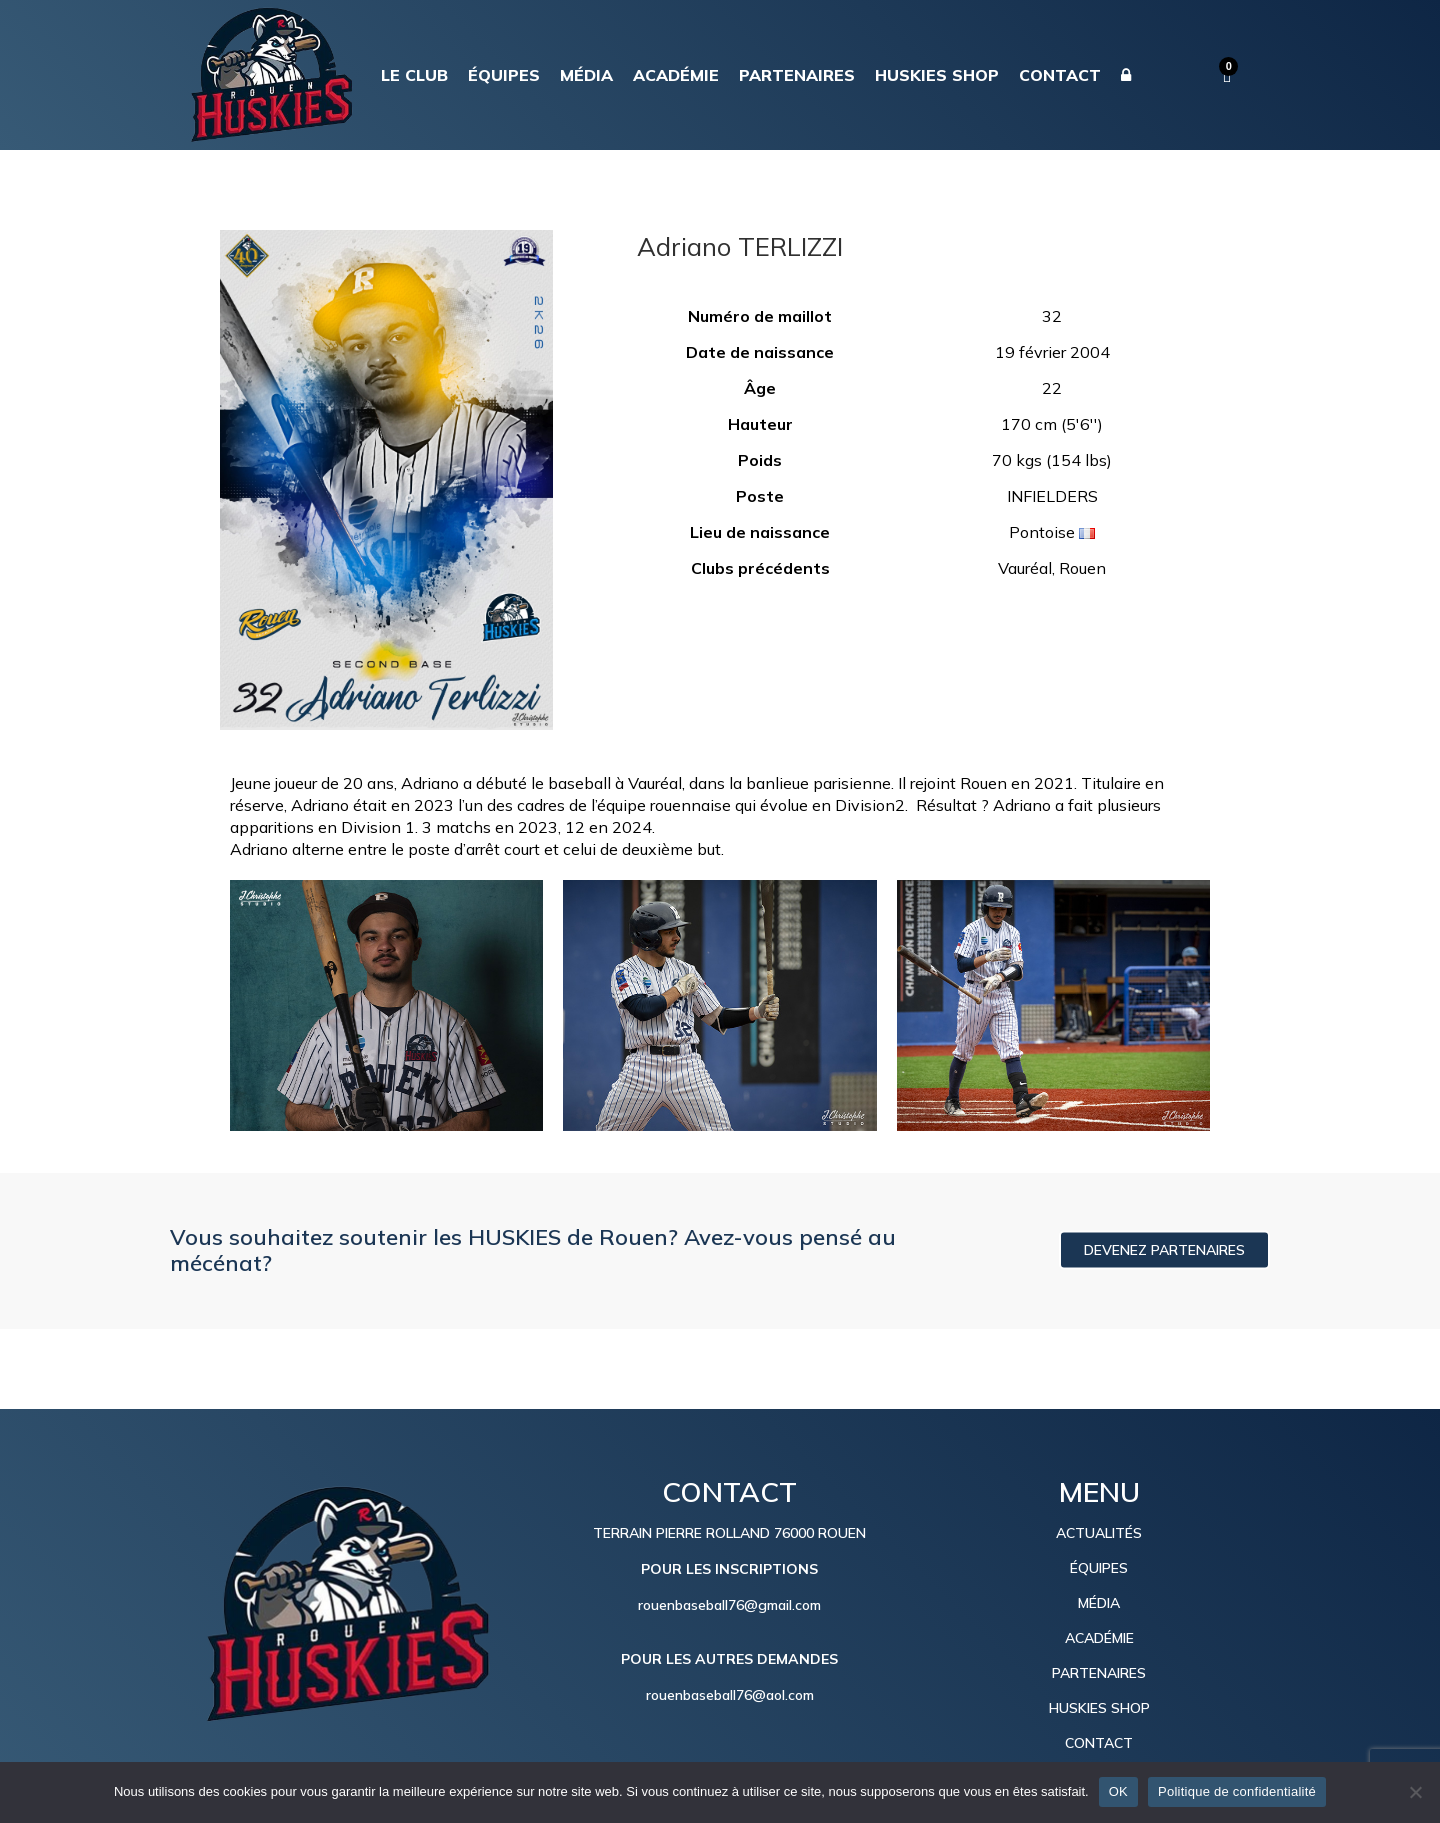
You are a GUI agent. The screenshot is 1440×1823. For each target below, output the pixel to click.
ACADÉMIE (1099, 1638)
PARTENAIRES (1099, 1673)
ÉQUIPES (1099, 1568)
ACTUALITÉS (1099, 1533)
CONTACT (1099, 1743)
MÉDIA (1099, 1603)
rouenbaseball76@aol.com (730, 1695)
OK (1118, 1791)
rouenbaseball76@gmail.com (729, 1605)
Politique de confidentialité (1237, 1791)
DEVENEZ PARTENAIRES (1164, 1250)
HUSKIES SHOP (1099, 1708)
